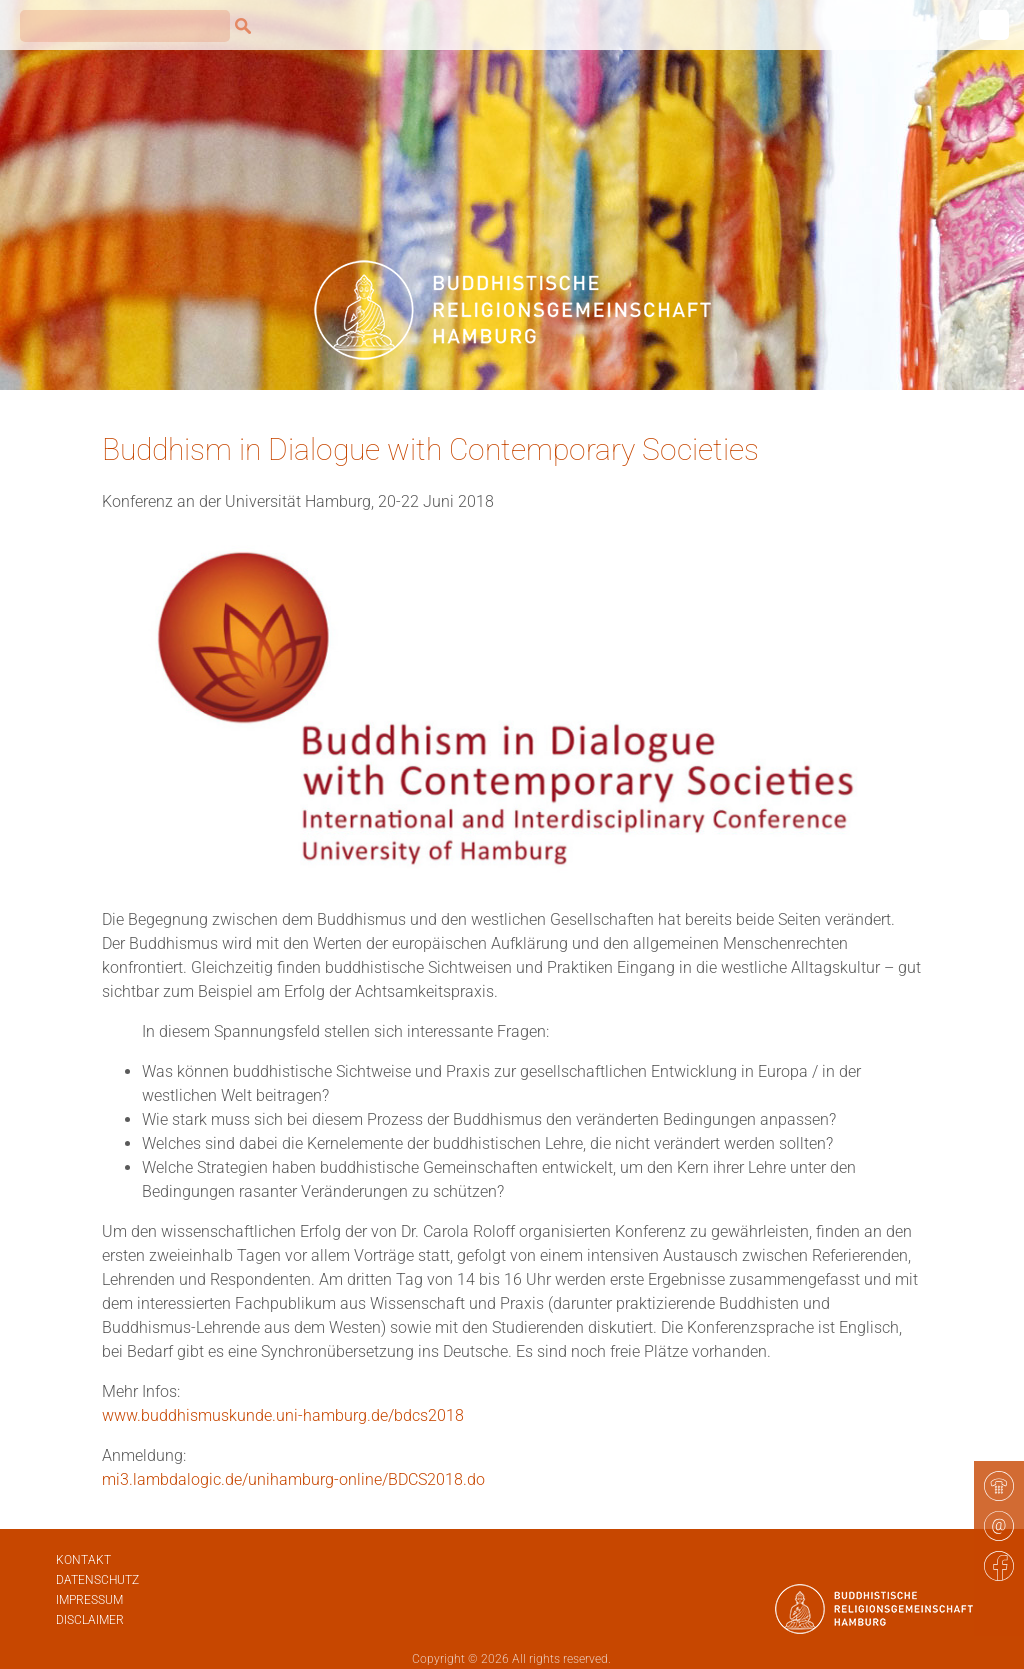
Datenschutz (97, 1580)
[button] (44, 1625)
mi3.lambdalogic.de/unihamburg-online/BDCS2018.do (293, 1479)
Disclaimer (90, 1620)
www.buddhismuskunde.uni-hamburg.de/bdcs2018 (283, 1415)
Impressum (89, 1600)
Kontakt (83, 1560)
